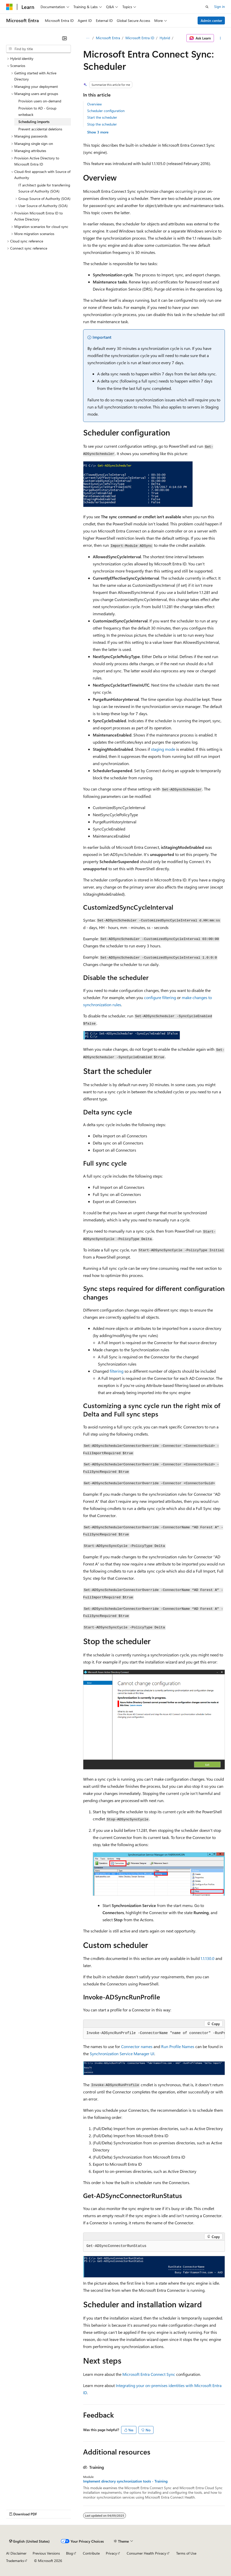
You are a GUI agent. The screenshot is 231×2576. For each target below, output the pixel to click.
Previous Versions (46, 2553)
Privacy (111, 2553)
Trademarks (15, 2560)
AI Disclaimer (16, 2553)
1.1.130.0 (207, 1958)
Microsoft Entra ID (139, 37)
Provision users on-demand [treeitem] (39, 101)
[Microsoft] (9, 7)
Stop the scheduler (102, 124)
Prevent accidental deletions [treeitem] (40, 129)
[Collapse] (64, 38)
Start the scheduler (102, 117)
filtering (116, 1371)
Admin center (211, 20)
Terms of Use (186, 2553)
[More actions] (220, 38)
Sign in (219, 6)
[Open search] (207, 6)
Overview (94, 104)
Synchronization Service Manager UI (122, 2053)
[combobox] (38, 49)
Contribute (91, 2553)
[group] (154, 2033)
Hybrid (165, 37)
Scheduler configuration (106, 110)
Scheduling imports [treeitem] (33, 121)
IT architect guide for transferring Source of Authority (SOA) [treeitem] (44, 188)
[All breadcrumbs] (87, 38)
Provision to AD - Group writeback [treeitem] (37, 111)
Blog (69, 2553)
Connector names (136, 2046)
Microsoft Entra (108, 37)
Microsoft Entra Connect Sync (148, 2374)
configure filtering (160, 997)
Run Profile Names (177, 2046)
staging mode (163, 749)
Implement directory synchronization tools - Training (125, 2481)
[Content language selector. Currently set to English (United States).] (29, 2541)
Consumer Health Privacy (146, 2553)
